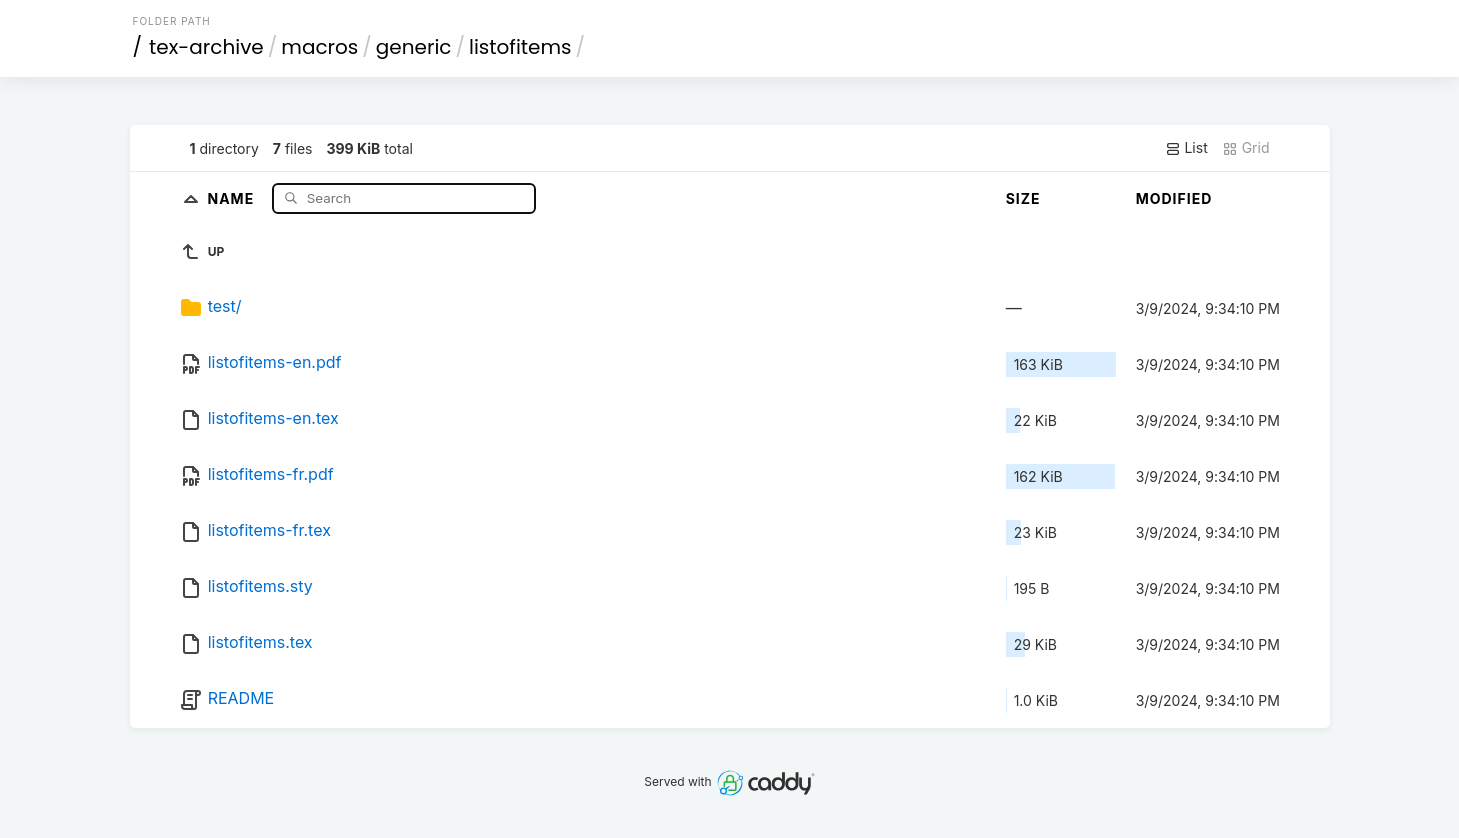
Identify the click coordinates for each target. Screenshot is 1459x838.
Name (232, 197)
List (1186, 148)
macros (319, 47)
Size (1023, 198)
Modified (1174, 198)
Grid (1246, 148)
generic (414, 47)
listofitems (520, 47)
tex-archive (206, 47)
